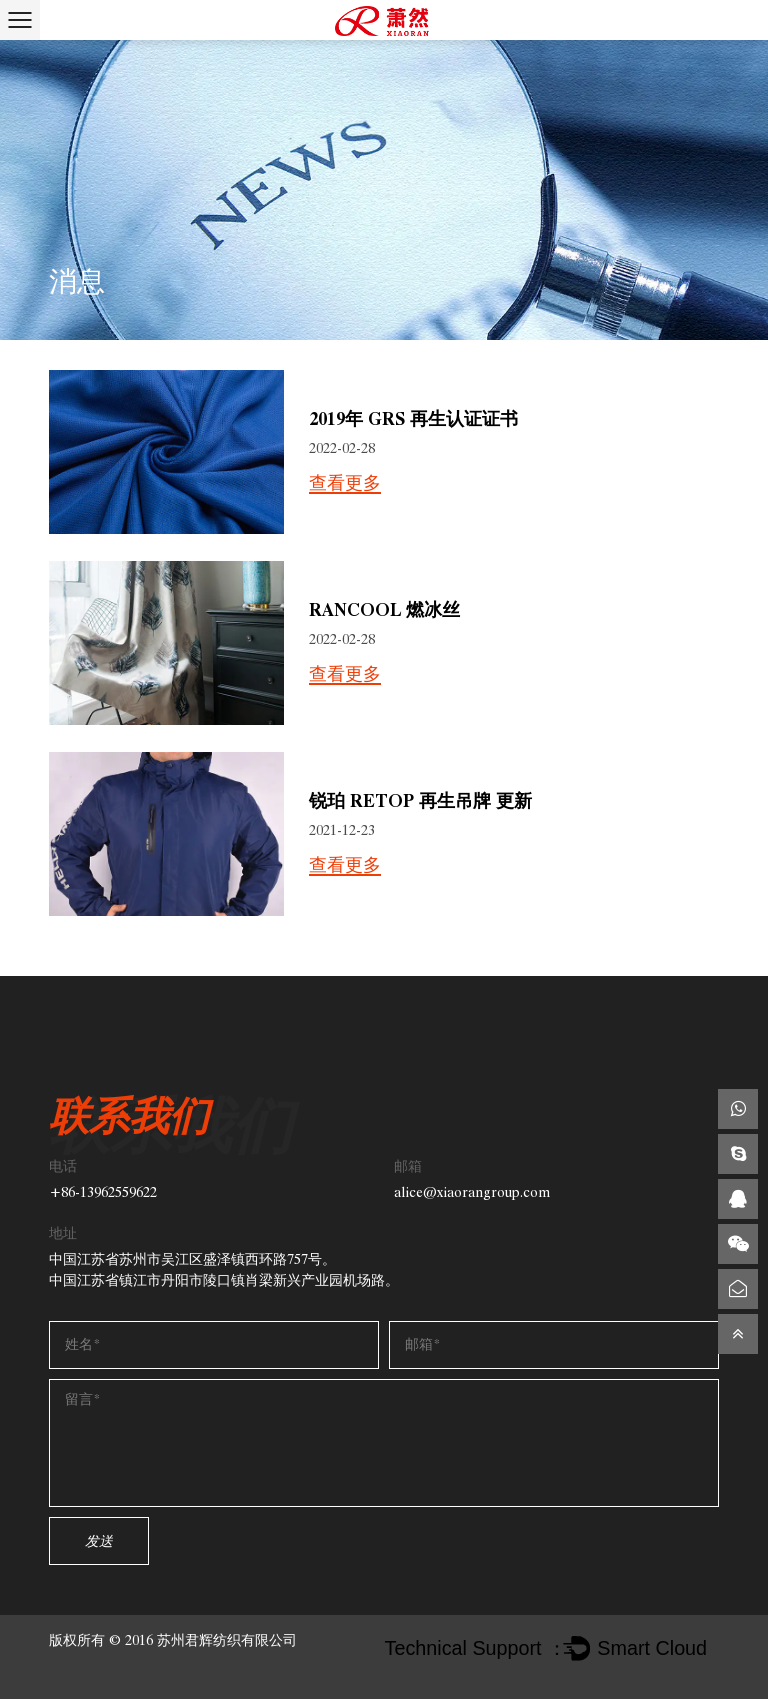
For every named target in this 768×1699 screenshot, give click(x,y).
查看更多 (345, 484)
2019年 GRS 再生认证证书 (413, 418)
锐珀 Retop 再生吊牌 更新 (420, 800)
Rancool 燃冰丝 (384, 609)
